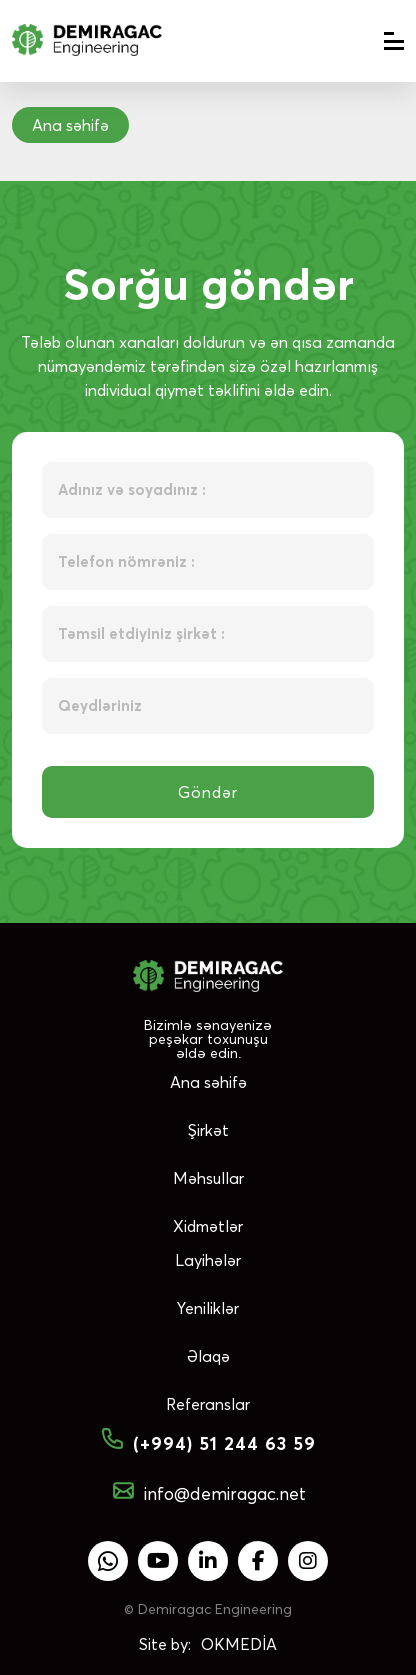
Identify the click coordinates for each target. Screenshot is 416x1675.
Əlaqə (208, 1356)
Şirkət (208, 1130)
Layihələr (208, 1260)
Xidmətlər (208, 1226)
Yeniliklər (208, 1308)
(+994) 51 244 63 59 (208, 1444)
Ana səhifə (208, 1082)
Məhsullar (208, 1178)
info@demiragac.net (208, 1493)
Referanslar (208, 1404)
